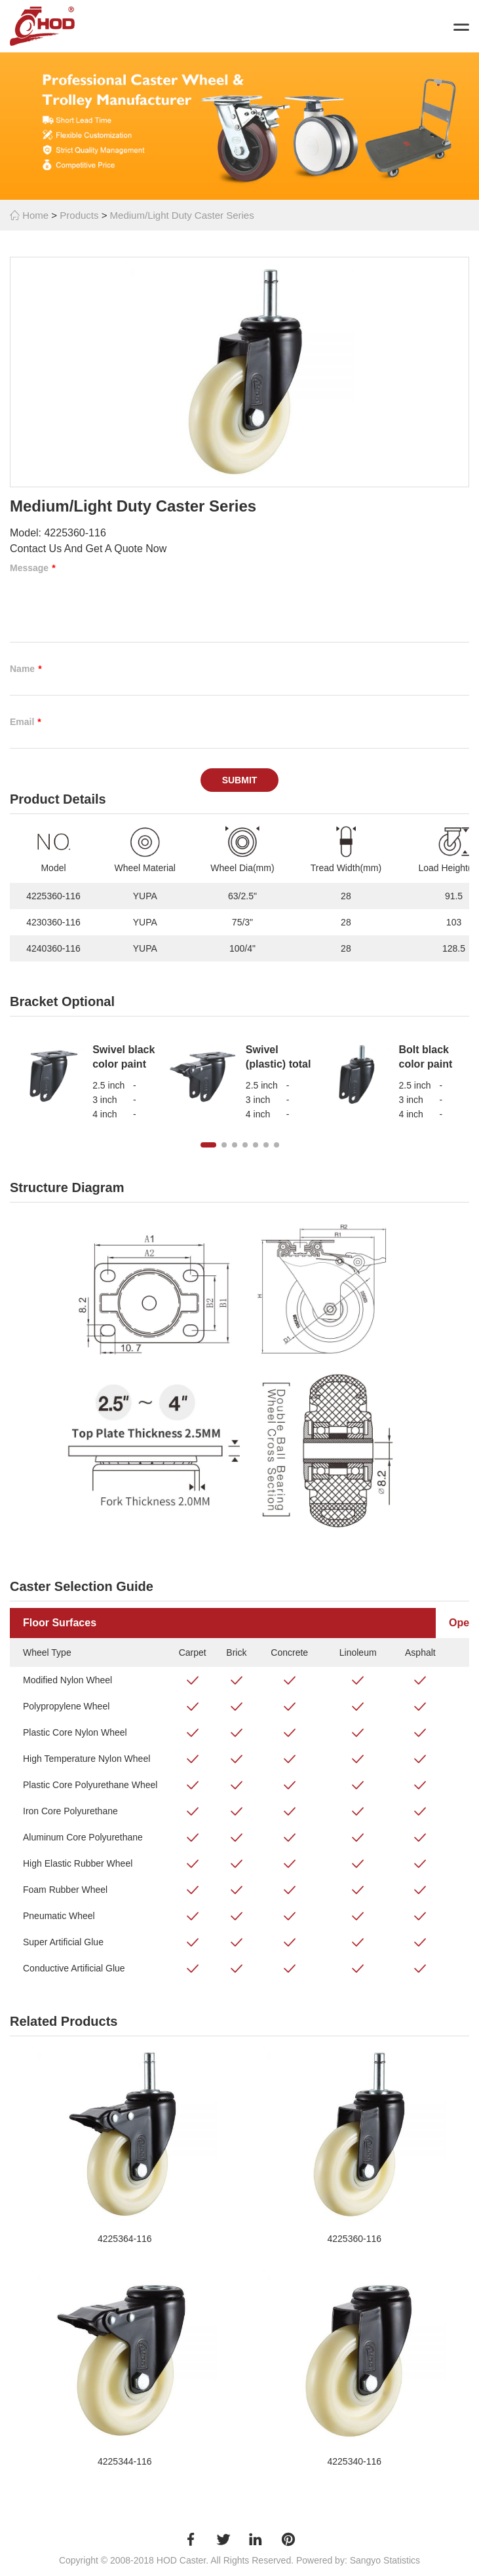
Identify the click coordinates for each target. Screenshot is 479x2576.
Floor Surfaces (59, 1622)
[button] (208, 1145)
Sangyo (365, 2560)
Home (29, 215)
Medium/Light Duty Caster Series (182, 215)
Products (79, 215)
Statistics (401, 2560)
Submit (240, 780)
